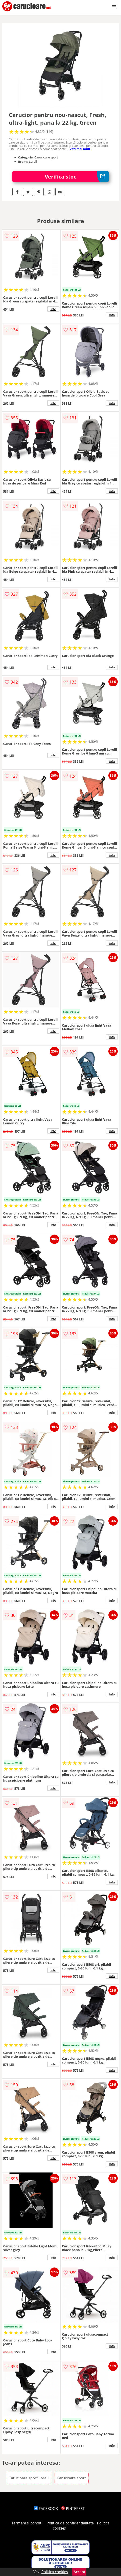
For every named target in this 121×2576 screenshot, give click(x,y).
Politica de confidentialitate (70, 2523)
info (53, 309)
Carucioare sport (71, 2478)
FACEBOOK (46, 2508)
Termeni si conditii (27, 2523)
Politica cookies (54, 2571)
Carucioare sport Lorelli (29, 2478)
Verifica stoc (77, 176)
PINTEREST (73, 2508)
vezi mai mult (80, 149)
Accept (79, 2571)
